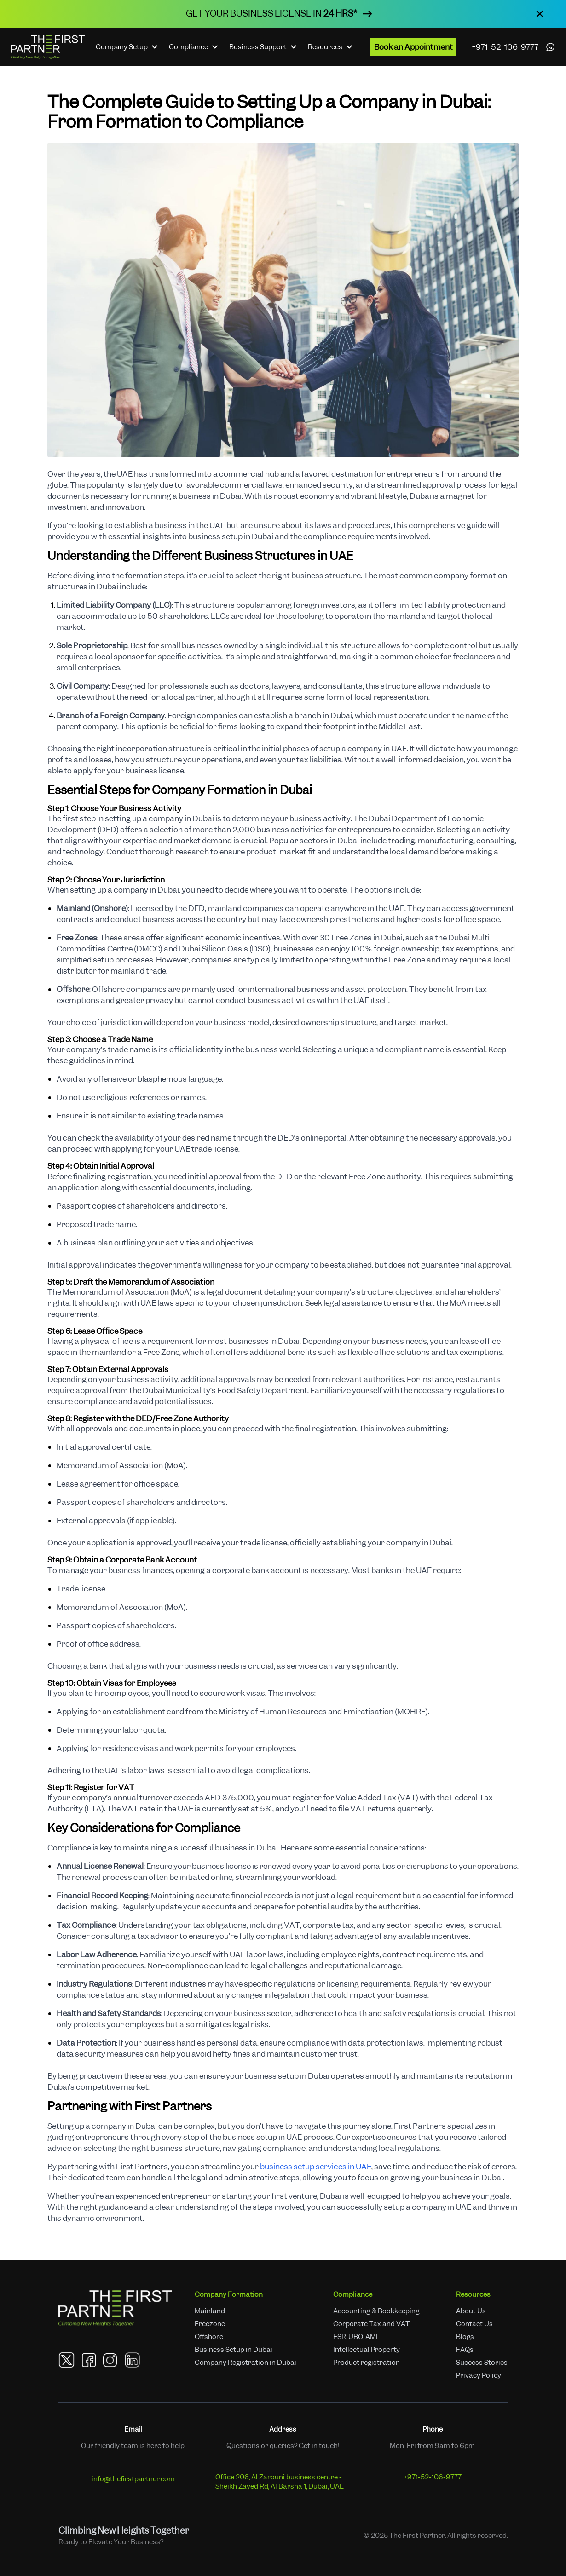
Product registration (366, 2362)
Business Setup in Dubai (233, 2349)
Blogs (465, 2336)
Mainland (210, 2311)
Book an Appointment (413, 47)
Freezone (210, 2323)
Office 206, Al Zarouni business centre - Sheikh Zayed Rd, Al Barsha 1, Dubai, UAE (279, 2481)
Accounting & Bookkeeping (376, 2311)
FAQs (465, 2349)
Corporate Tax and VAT (371, 2323)
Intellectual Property (366, 2349)
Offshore (209, 2336)
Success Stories (482, 2362)
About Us (471, 2311)
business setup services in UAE (315, 2166)
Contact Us (474, 2323)
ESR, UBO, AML (356, 2336)
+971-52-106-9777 (505, 47)
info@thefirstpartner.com (133, 2479)
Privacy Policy (478, 2375)
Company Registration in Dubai (245, 2362)
